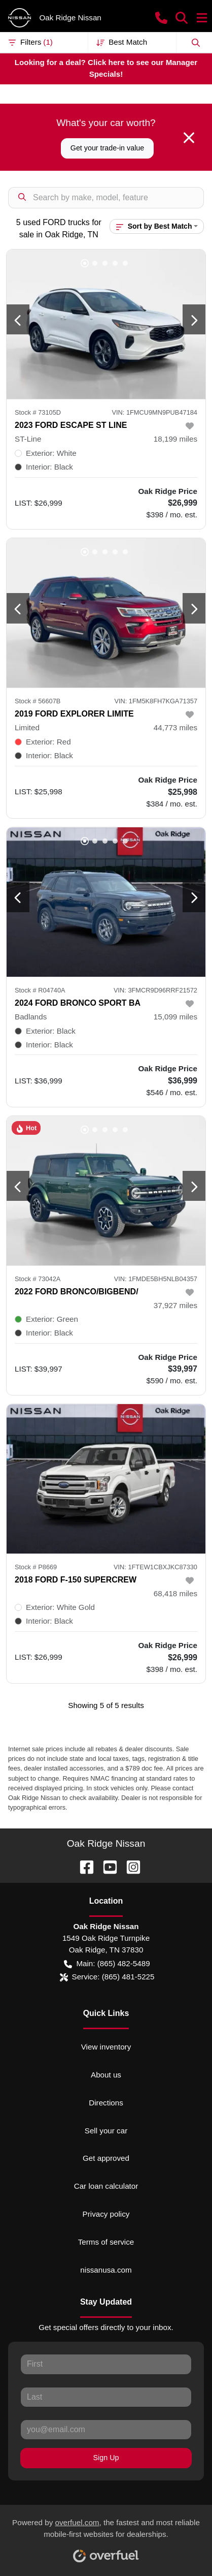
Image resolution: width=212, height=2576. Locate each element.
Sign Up (106, 2458)
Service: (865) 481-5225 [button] (107, 1977)
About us (106, 2074)
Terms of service (106, 2242)
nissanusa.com (105, 2269)
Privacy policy (106, 2214)
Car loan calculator (106, 2186)
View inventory (106, 2046)
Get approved (106, 2158)
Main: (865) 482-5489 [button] (107, 1964)
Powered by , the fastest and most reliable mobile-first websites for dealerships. (106, 2537)
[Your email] (106, 2429)
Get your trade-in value (107, 148)
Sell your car (106, 2130)
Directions (106, 2102)
